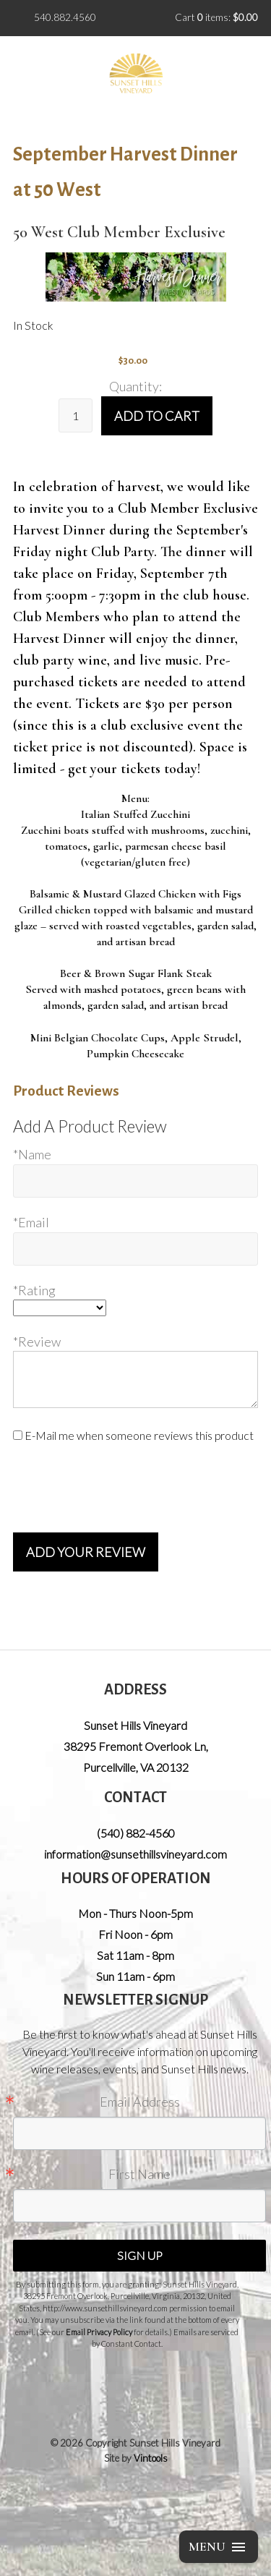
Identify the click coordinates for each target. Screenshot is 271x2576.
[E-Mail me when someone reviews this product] (17, 1435)
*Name (32, 1154)
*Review (37, 1341)
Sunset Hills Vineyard (135, 1725)
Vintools (151, 2458)
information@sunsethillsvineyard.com (135, 1854)
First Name (139, 2173)
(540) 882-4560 (136, 1833)
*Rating (34, 1290)
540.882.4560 (65, 17)
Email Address (140, 2101)
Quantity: (135, 386)
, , (136, 1756)
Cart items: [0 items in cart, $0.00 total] (216, 17)
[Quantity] (76, 415)
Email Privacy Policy (99, 2332)
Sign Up (140, 2255)
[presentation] (123, 1488)
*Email (31, 1222)
